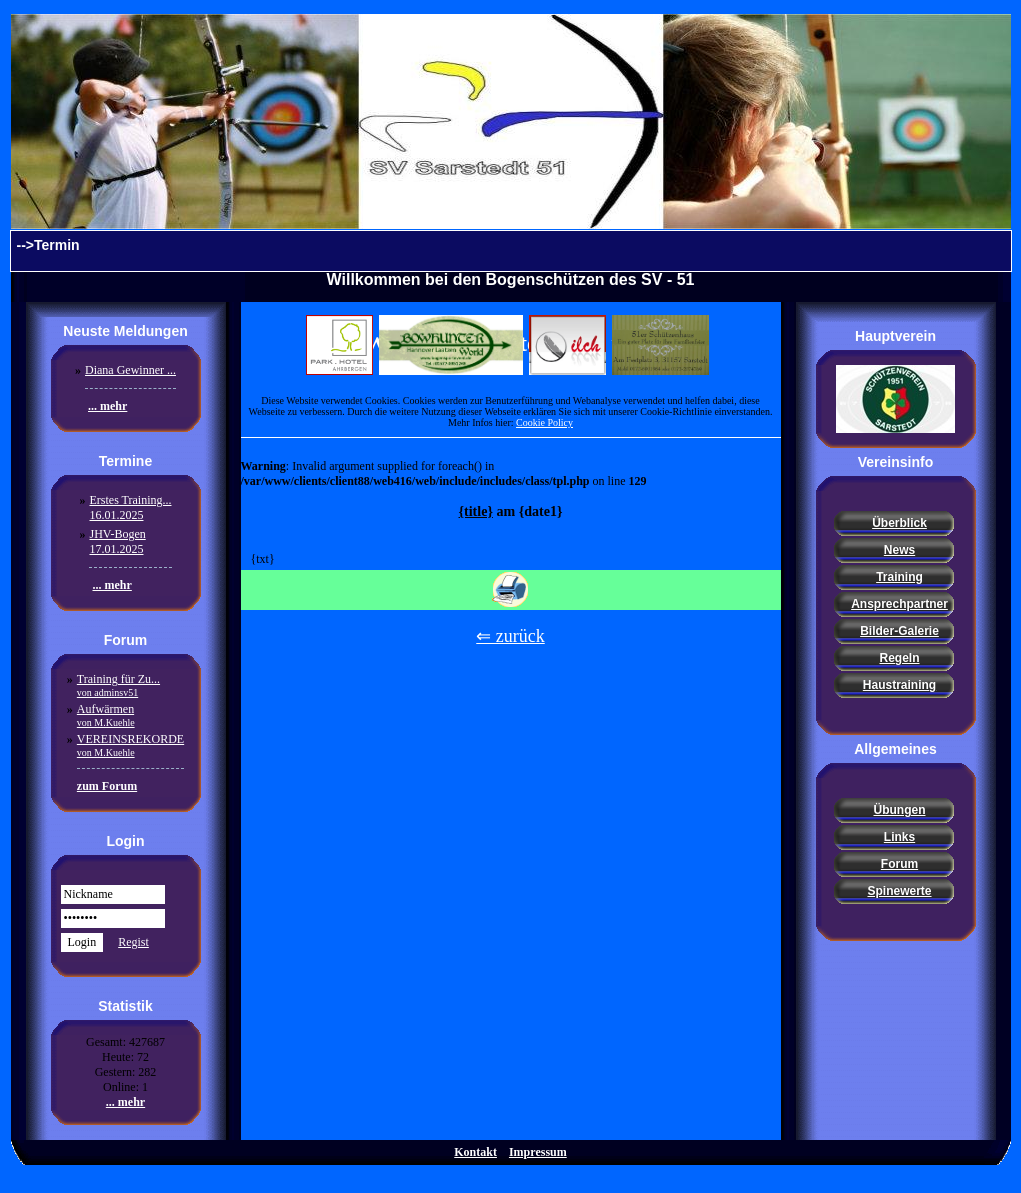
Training (899, 577)
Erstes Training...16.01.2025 (130, 507)
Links (899, 837)
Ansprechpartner (899, 604)
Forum (899, 864)
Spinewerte (899, 891)
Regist (133, 942)
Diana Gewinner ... (130, 370)
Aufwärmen (106, 715)
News (899, 550)
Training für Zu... (118, 685)
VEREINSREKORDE (130, 745)
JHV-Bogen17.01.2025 (117, 541)
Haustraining (899, 685)
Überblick (899, 523)
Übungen (900, 810)
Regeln (899, 658)
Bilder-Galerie (899, 631)
